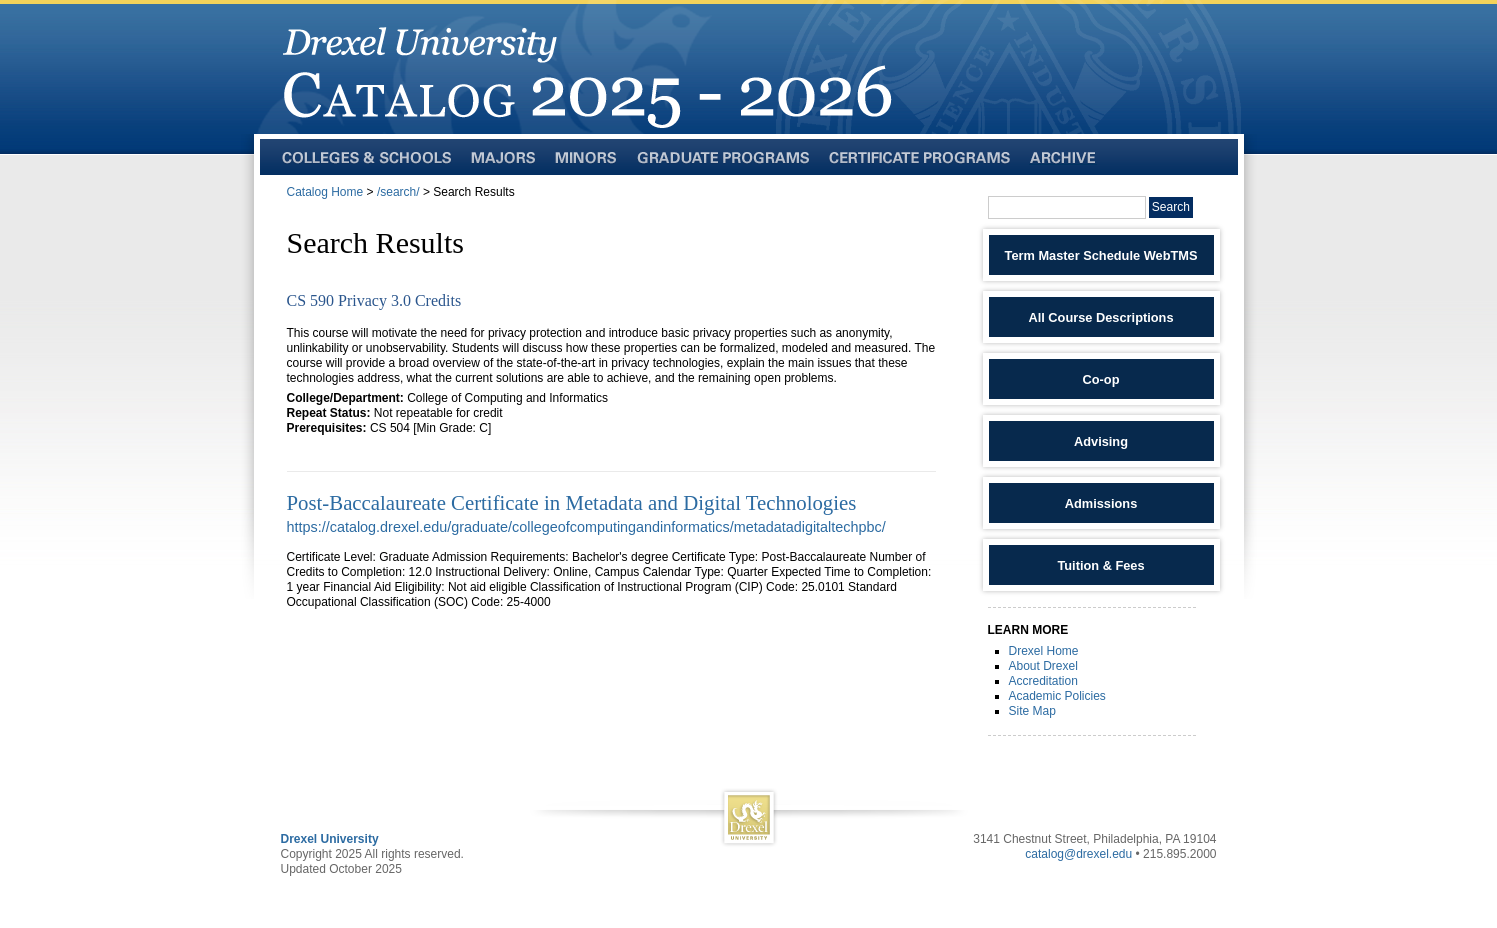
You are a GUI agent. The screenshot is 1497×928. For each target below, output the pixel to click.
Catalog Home (325, 192)
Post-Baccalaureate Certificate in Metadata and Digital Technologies (572, 502)
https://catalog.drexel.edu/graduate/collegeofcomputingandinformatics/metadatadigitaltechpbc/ (586, 527)
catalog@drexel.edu (1078, 854)
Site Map (1032, 711)
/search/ (398, 192)
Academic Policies (1057, 696)
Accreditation (1043, 681)
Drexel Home (1044, 651)
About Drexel (1043, 666)
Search (1171, 207)
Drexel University (330, 839)
